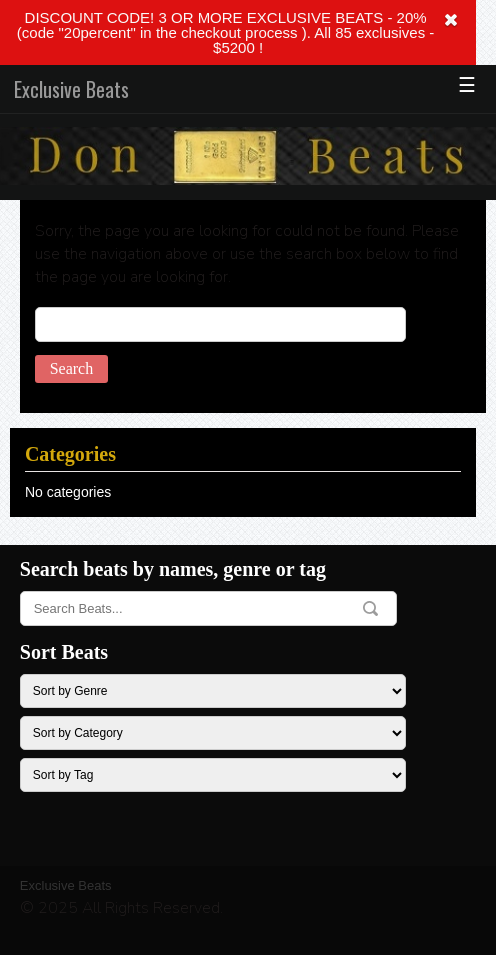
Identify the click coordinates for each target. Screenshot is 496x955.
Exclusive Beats (71, 89)
